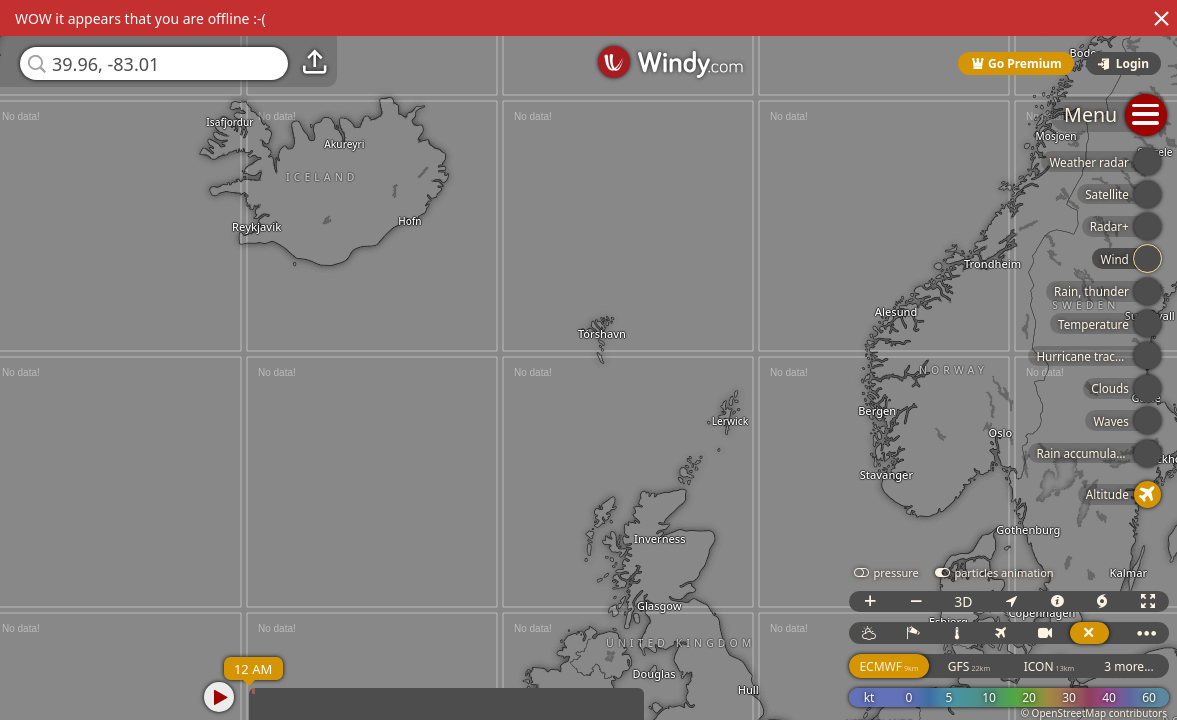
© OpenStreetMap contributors (1094, 713)
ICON (1049, 666)
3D (963, 601)
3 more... (1129, 666)
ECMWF (888, 666)
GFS (969, 666)
